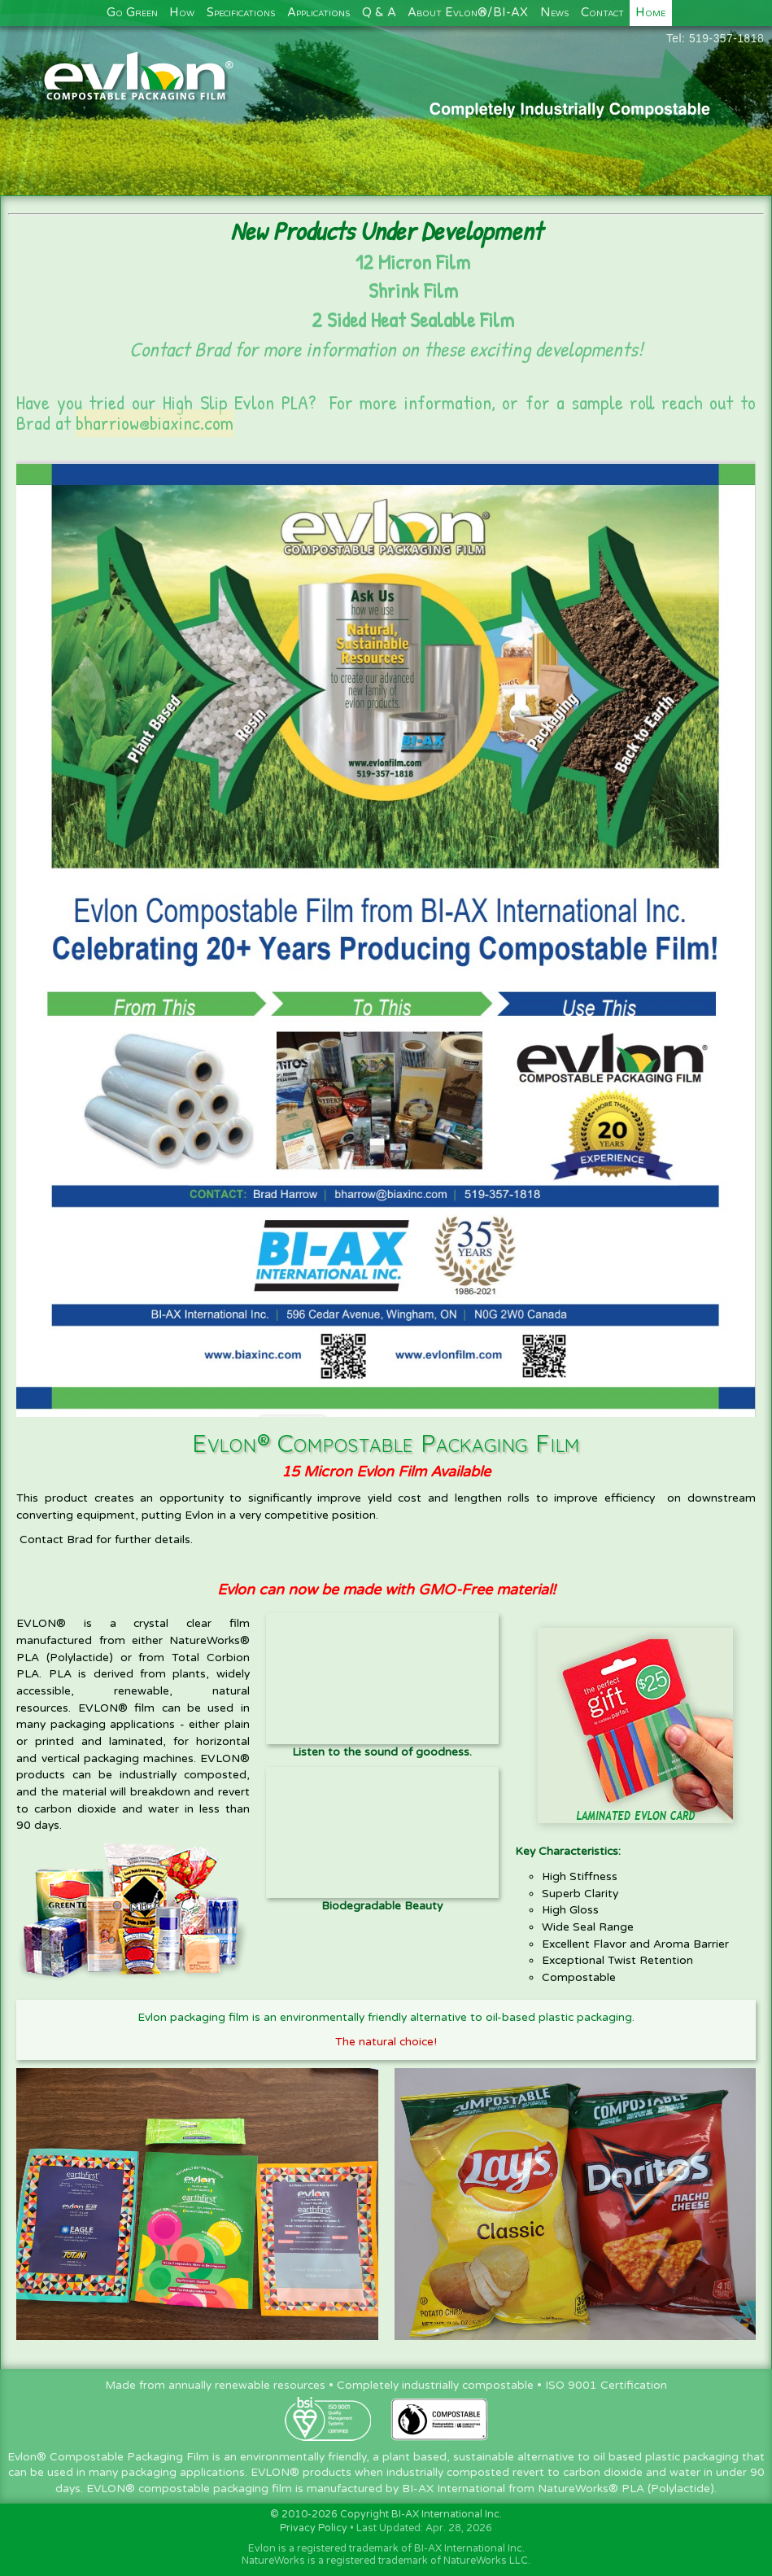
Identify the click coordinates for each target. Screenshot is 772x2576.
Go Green (132, 13)
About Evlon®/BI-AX (468, 13)
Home (650, 13)
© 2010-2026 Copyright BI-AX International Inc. (386, 2514)
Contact (602, 13)
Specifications (241, 13)
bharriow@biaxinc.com (154, 422)
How (181, 13)
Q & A (379, 13)
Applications (318, 13)
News (554, 13)
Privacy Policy (313, 2528)
